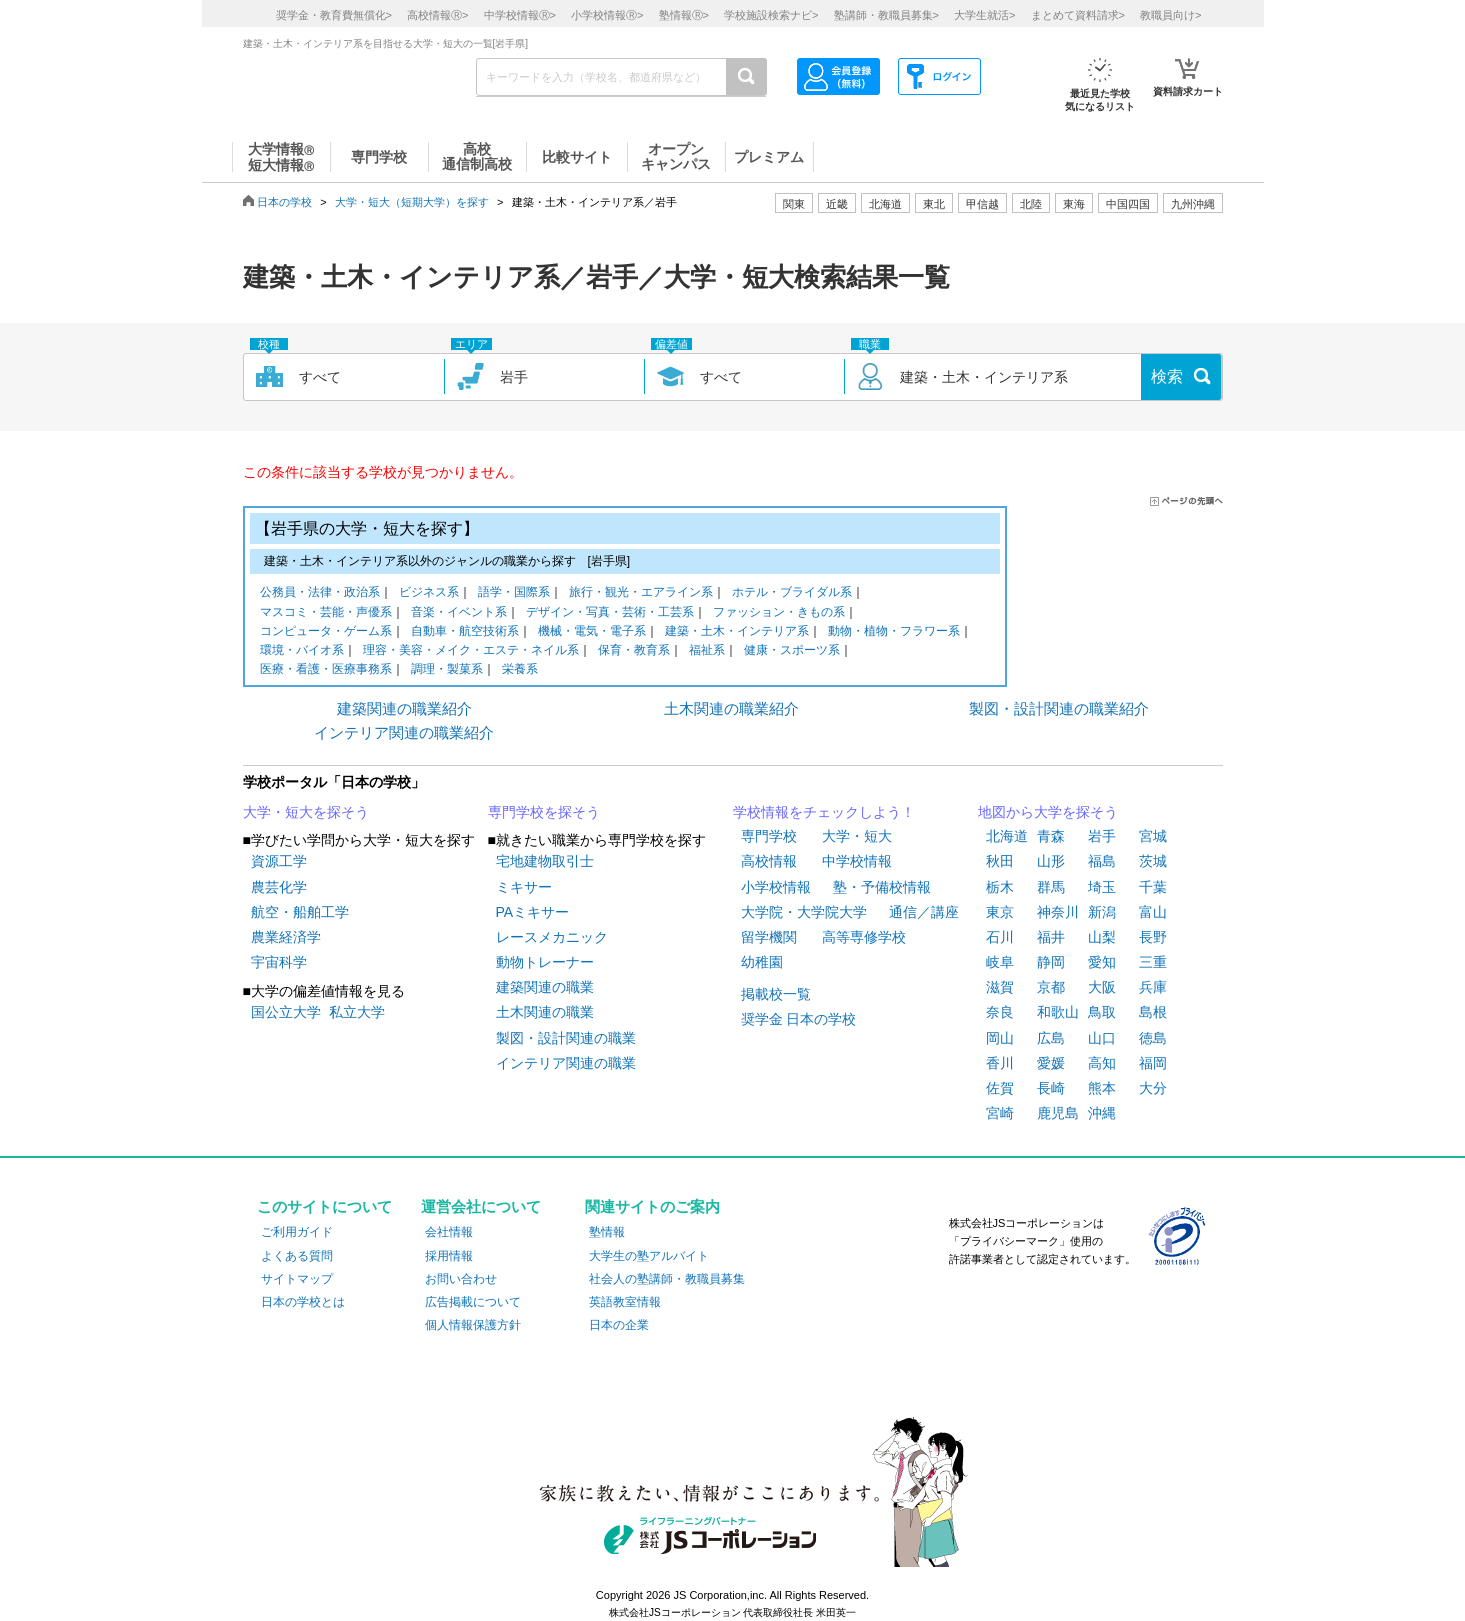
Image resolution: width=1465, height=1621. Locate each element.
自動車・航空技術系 (465, 632)
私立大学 (357, 1012)
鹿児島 (1058, 1113)
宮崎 (1000, 1113)
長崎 (1051, 1088)
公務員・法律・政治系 (320, 593)
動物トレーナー (545, 962)
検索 (1167, 376)
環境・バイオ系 (302, 651)
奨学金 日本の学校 (799, 1019)
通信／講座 (924, 912)
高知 (1102, 1063)
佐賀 (1000, 1088)
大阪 (1102, 987)
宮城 (1153, 836)
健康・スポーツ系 (792, 651)
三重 (1153, 962)
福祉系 (707, 651)
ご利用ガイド (297, 1232)
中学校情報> (520, 15)
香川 (1000, 1063)
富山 (1153, 912)
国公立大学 (286, 1012)
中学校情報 (857, 861)
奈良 (1000, 1012)
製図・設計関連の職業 (566, 1038)
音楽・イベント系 (459, 613)
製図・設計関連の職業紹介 (1059, 708)
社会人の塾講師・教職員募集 (667, 1279)
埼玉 (1102, 887)
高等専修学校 (864, 937)
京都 (1051, 987)
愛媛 (1051, 1063)
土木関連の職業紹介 (731, 708)
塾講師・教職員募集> (886, 15)
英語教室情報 (625, 1302)
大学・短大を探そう (306, 812)
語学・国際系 (514, 593)
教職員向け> (1170, 15)
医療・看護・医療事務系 (326, 670)
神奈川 (1058, 912)
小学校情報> (607, 15)
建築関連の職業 (545, 987)
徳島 (1153, 1038)
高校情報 (769, 861)
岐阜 (1000, 962)
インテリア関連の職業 (566, 1063)
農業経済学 (286, 937)
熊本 (1102, 1088)
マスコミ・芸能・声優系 (326, 613)
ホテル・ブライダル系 (792, 593)
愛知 (1102, 962)
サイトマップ (297, 1279)
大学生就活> (984, 15)
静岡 (1051, 962)
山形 (1051, 861)
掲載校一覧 (776, 994)
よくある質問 (297, 1256)
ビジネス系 (429, 593)
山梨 (1102, 937)
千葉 (1153, 887)
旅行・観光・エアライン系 (641, 593)
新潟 (1102, 912)
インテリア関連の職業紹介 (404, 732)
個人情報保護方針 (473, 1325)
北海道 (885, 204)
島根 (1153, 1012)
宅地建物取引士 (545, 861)
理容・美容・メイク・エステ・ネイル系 (471, 651)
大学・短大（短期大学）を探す (412, 202)
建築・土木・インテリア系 (737, 632)
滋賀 (1000, 987)
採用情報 (449, 1256)
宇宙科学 (279, 962)
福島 (1102, 861)
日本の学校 (284, 202)
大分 (1153, 1088)
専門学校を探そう (544, 812)
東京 (1000, 912)
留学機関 (769, 937)
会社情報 (449, 1232)
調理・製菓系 (447, 670)
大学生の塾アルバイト (649, 1256)
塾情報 (607, 1232)
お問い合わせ (461, 1279)
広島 (1051, 1038)
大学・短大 (857, 836)
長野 (1153, 937)
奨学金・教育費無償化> (334, 15)
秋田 (1000, 861)
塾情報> (684, 15)
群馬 (1051, 887)
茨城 (1153, 861)
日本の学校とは (303, 1302)
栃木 (1000, 887)
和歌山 (1058, 1012)
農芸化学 (279, 887)
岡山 (1000, 1038)
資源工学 (279, 861)
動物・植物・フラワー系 (894, 632)
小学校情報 (776, 887)
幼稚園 (762, 962)
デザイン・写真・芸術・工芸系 (610, 613)
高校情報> (437, 15)
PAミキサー (533, 912)
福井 (1051, 937)
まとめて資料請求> (1078, 15)
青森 (1051, 836)
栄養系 (520, 670)
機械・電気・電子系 (592, 632)
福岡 (1153, 1063)
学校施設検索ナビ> (771, 15)
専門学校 (769, 836)
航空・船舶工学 (300, 912)
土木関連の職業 (545, 1012)
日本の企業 (619, 1325)
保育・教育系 (634, 651)
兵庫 (1153, 987)
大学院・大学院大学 (804, 912)
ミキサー (524, 887)
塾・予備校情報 (882, 887)
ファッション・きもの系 (779, 613)
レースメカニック (552, 937)
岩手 (1102, 836)
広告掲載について (473, 1302)
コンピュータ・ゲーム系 (326, 632)
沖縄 (1102, 1113)
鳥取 (1102, 1012)
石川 (1000, 937)
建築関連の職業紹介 (404, 708)
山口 (1102, 1038)
